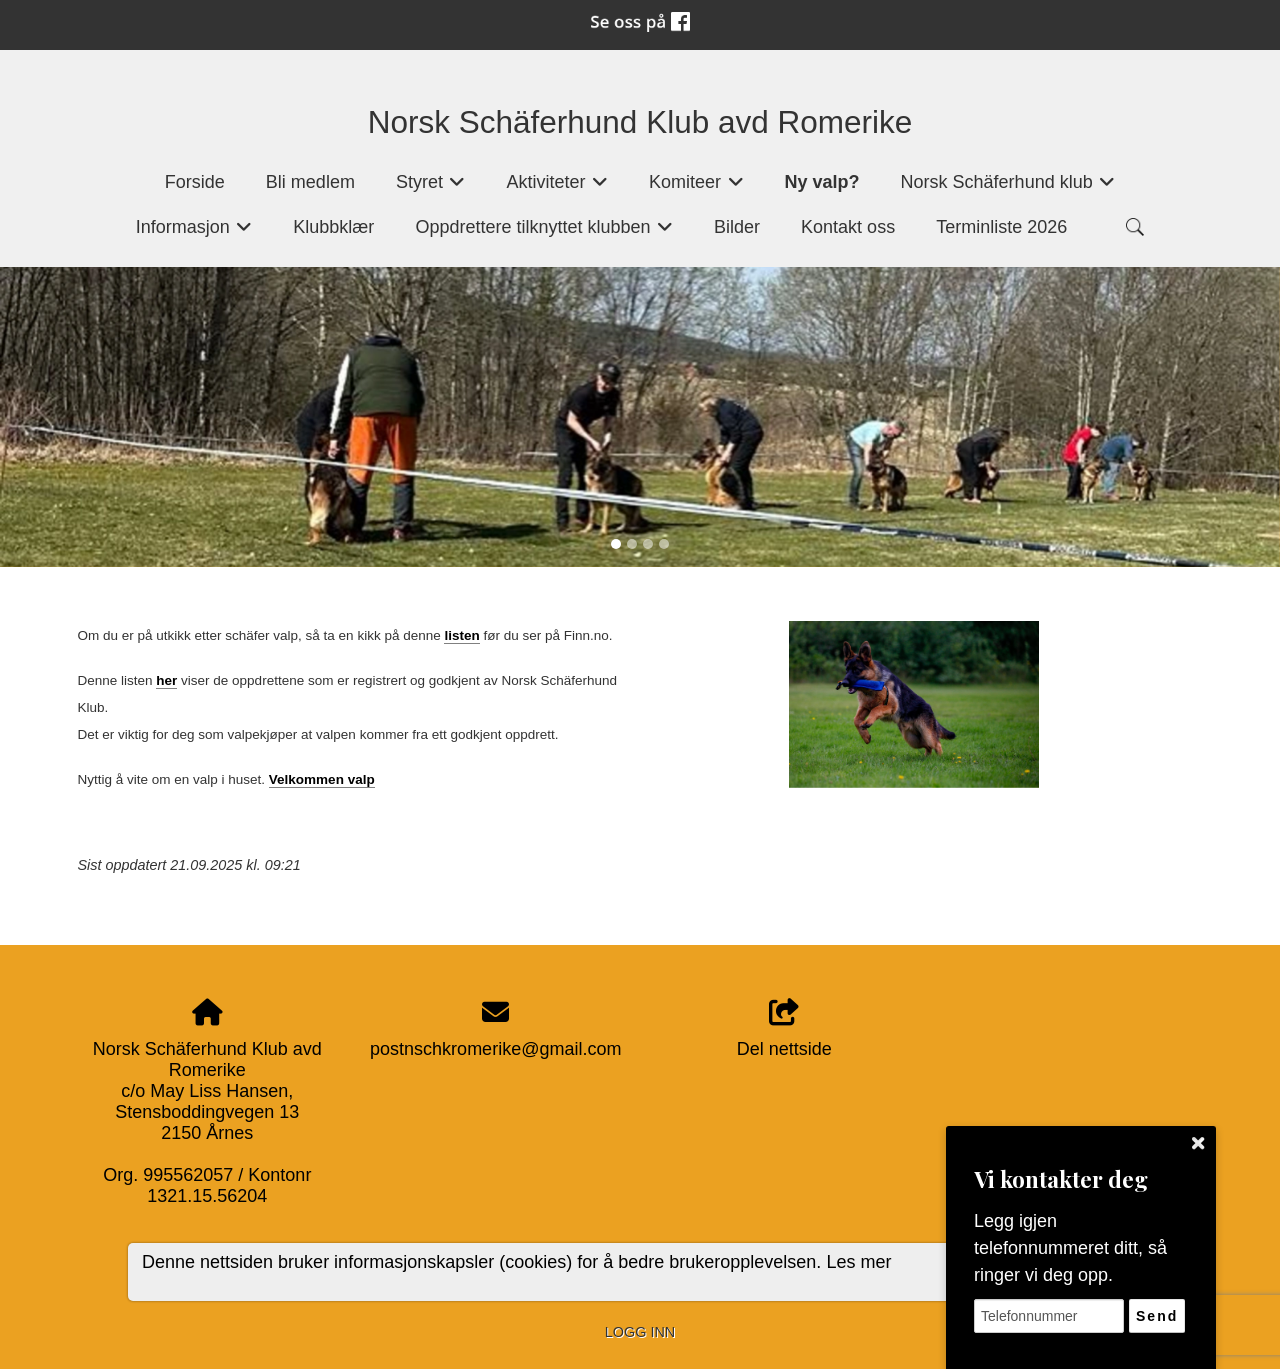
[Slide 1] (616, 544)
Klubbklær (333, 227)
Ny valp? (822, 182)
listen (461, 635)
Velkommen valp (322, 779)
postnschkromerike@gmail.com (495, 1049)
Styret (431, 188)
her (166, 680)
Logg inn (640, 1332)
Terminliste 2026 (1001, 227)
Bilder (737, 227)
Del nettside (784, 1029)
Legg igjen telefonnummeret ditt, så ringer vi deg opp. (1070, 1248)
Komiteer (696, 188)
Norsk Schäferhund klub (1008, 188)
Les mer (858, 1262)
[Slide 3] (648, 544)
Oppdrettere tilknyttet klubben (544, 233)
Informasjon (194, 233)
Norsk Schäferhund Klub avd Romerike (640, 122)
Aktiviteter (557, 188)
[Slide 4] (664, 544)
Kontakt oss (848, 227)
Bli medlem (310, 182)
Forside (195, 182)
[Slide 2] (632, 544)
